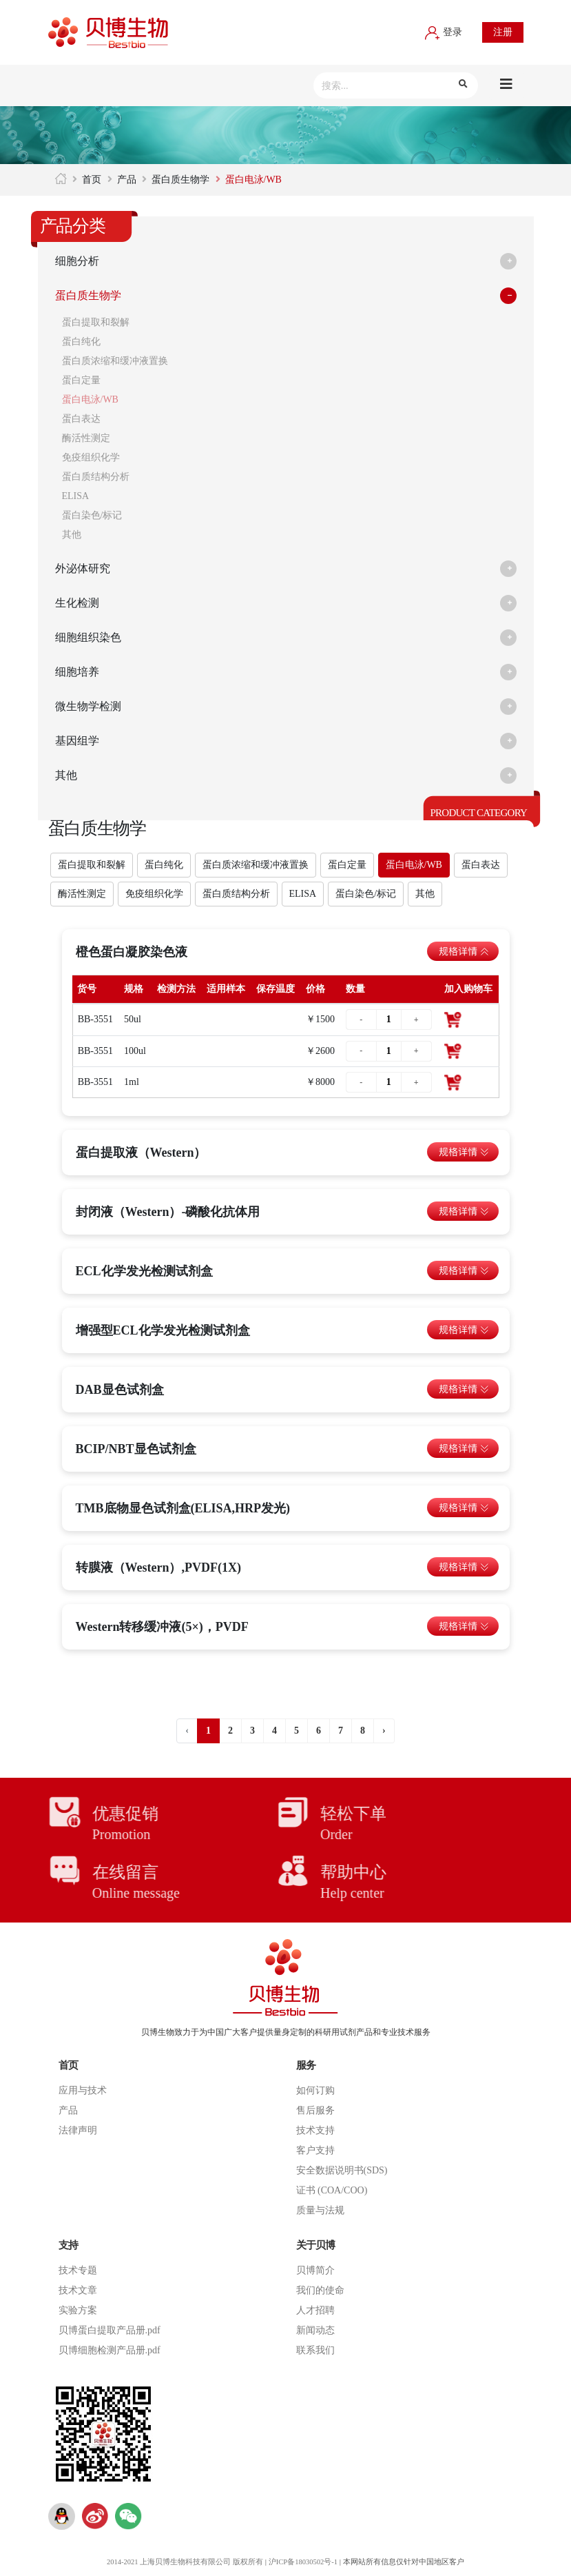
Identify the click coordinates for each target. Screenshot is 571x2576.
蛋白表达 (81, 419)
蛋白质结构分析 (95, 476)
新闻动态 (315, 2330)
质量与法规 (320, 2210)
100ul (135, 1051)
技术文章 (78, 2290)
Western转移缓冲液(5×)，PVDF (162, 1627)
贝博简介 (315, 2270)
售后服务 (315, 2110)
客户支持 (315, 2150)
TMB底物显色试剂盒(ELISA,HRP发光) (183, 1508)
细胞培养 (80, 672)
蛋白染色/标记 (92, 515)
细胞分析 (80, 261)
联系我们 (315, 2350)
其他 (71, 534)
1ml (131, 1082)
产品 (126, 179)
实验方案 (78, 2310)
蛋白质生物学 (180, 179)
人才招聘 (315, 2310)
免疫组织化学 (91, 457)
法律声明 (78, 2130)
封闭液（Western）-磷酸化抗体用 (168, 1212)
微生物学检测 (92, 706)
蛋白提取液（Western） (141, 1152)
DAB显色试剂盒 (120, 1390)
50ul (132, 1019)
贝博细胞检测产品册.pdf (109, 2350)
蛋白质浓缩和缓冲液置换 (115, 361)
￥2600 (320, 1051)
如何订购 (315, 2090)
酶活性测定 (86, 438)
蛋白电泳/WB (90, 399)
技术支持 (315, 2130)
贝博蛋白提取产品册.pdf (109, 2330)
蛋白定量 (81, 380)
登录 (443, 32)
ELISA (76, 496)
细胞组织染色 (92, 638)
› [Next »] (384, 1730)
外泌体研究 (86, 569)
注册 (502, 32)
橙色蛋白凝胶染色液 (131, 952)
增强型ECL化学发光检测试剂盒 (163, 1330)
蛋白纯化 (81, 341)
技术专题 (78, 2270)
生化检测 (80, 603)
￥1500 (320, 1019)
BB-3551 (95, 1019)
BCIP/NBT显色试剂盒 (136, 1449)
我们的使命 (320, 2290)
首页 (91, 179)
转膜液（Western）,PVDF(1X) (158, 1567)
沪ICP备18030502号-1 (304, 2561)
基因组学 (80, 741)
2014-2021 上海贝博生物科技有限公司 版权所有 (182, 2561)
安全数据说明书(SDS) (342, 2170)
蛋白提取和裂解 (95, 322)
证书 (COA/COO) (332, 2190)
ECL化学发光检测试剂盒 (144, 1271)
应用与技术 (83, 2090)
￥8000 (320, 1082)
